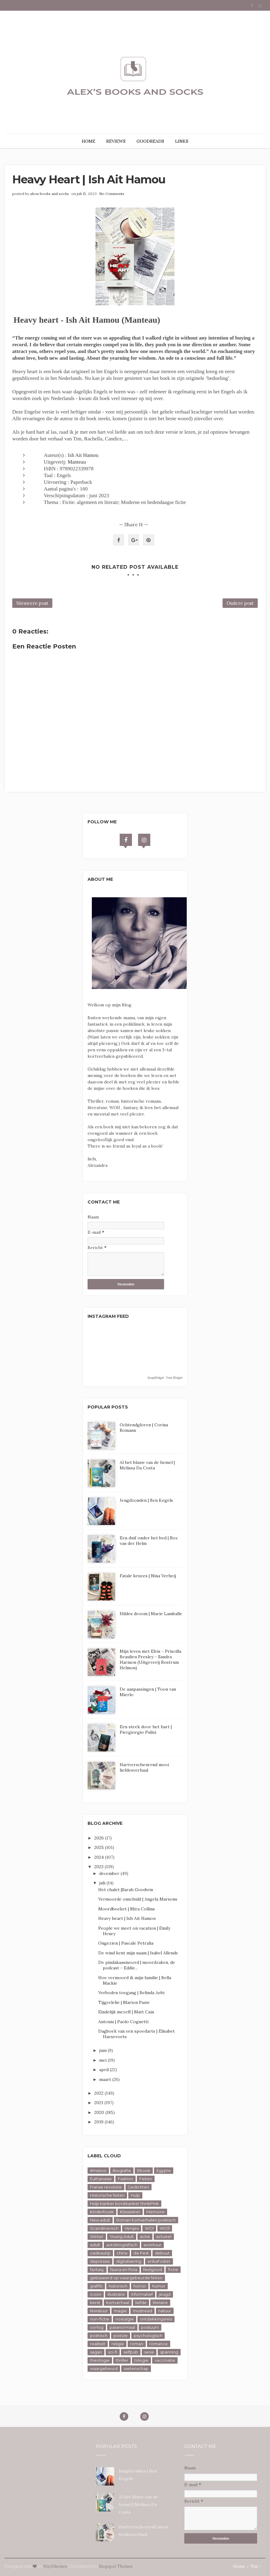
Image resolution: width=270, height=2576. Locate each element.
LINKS (181, 141)
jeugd (165, 2294)
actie (145, 2236)
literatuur (99, 2310)
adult (95, 2244)
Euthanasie (101, 2178)
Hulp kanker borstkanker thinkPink (124, 2203)
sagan (96, 2352)
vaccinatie (165, 2360)
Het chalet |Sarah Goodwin (125, 1889)
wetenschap (136, 2368)
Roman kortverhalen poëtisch (146, 2220)
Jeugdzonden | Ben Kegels (146, 1500)
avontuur (152, 2244)
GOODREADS (150, 141)
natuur (164, 2310)
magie (120, 2310)
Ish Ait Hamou (83, 455)
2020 (99, 2112)
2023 (99, 1866)
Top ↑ (255, 2566)
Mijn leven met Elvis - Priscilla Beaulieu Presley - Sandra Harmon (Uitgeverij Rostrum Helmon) (150, 1659)
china (122, 2253)
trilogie (141, 2360)
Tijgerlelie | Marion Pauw (124, 2002)
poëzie (121, 2335)
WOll (165, 2228)
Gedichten (138, 2187)
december (110, 1873)
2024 (99, 1857)
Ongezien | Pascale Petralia (125, 1943)
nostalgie (124, 2319)
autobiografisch (121, 2244)
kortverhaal (117, 2302)
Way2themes (55, 2566)
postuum (150, 2327)
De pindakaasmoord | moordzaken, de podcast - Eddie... (136, 1965)
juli (103, 1883)
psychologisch (148, 2335)
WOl (149, 2228)
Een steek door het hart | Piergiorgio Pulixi (146, 1729)
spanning (169, 2352)
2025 (99, 1847)
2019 (99, 2122)
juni (103, 2050)
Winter (96, 2236)
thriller (122, 2360)
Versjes (132, 2228)
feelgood (152, 2269)
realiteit (97, 2343)
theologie (100, 2360)
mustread (142, 2310)
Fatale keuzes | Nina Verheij (148, 1575)
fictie (173, 2269)
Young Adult (122, 2236)
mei (103, 2060)
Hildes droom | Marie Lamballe (151, 1613)
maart (105, 2079)
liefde (141, 2302)
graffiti (96, 2286)
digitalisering (128, 2261)
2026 (99, 1838)
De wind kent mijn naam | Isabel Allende (138, 1953)
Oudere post (240, 603)
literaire (160, 2302)
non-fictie (99, 2319)
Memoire (155, 2211)
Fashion (125, 2178)
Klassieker (130, 2211)
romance (158, 2343)
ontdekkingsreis (156, 2319)
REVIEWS (116, 141)
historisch (118, 2286)
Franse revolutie (106, 2187)
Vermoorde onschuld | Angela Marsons (137, 1899)
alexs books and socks (49, 193)
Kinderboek (102, 2211)
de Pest (141, 2253)
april (104, 2069)
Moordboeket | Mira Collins (126, 1909)
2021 (99, 2102)
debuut (162, 2253)
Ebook (143, 2170)
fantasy (97, 2269)
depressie (100, 2261)
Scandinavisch (104, 2228)
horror (139, 2286)
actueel (163, 2236)
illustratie (116, 2294)
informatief (142, 2294)
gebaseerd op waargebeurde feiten (126, 2277)
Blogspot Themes (116, 2566)
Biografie (122, 2170)
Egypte (163, 2170)
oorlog (96, 2327)
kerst (95, 2302)
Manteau (77, 462)
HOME (88, 141)
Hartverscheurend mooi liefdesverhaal (144, 1767)
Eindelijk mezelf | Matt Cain (126, 2012)
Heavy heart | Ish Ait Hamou (127, 1918)
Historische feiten (107, 2195)
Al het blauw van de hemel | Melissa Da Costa (147, 1465)
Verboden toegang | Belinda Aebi (131, 1992)
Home (239, 2566)
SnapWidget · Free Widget (165, 1378)
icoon (95, 2294)
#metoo (98, 2170)
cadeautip (100, 2253)
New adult (100, 2220)
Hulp (135, 2195)
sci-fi (112, 2352)
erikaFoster (159, 2261)
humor (158, 2286)
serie (149, 2352)
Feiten (145, 2178)
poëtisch (98, 2335)
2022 (99, 2093)
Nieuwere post (32, 603)
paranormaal (122, 2327)
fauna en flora (123, 2269)
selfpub (130, 2352)
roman (136, 2343)
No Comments (111, 193)
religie (117, 2343)
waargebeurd (104, 2368)
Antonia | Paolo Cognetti (123, 2021)
